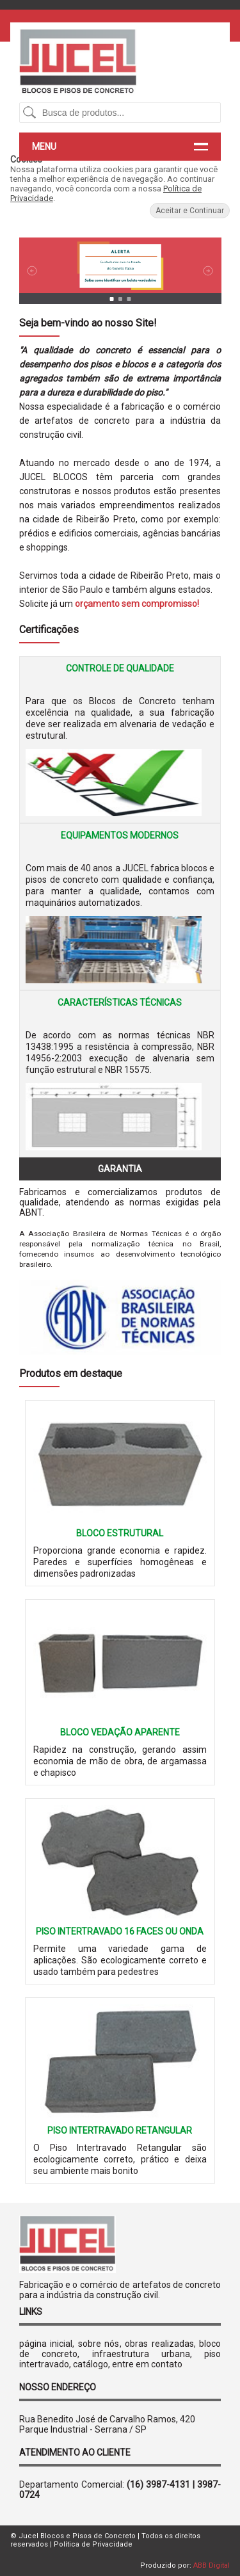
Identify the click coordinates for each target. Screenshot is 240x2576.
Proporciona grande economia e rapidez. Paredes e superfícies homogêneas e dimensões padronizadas (120, 1562)
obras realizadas (159, 2344)
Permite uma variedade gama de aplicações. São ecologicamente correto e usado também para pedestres (120, 1960)
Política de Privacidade (93, 2544)
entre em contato (147, 2364)
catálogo (90, 2364)
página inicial (46, 2344)
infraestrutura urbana (141, 2354)
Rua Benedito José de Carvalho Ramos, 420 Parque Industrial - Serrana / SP (107, 2424)
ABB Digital (211, 2565)
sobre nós (99, 2344)
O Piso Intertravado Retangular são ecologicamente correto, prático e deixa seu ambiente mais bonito (120, 2159)
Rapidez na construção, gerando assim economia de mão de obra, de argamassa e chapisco (120, 1761)
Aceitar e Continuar (190, 210)
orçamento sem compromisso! (137, 604)
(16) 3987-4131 (158, 2484)
